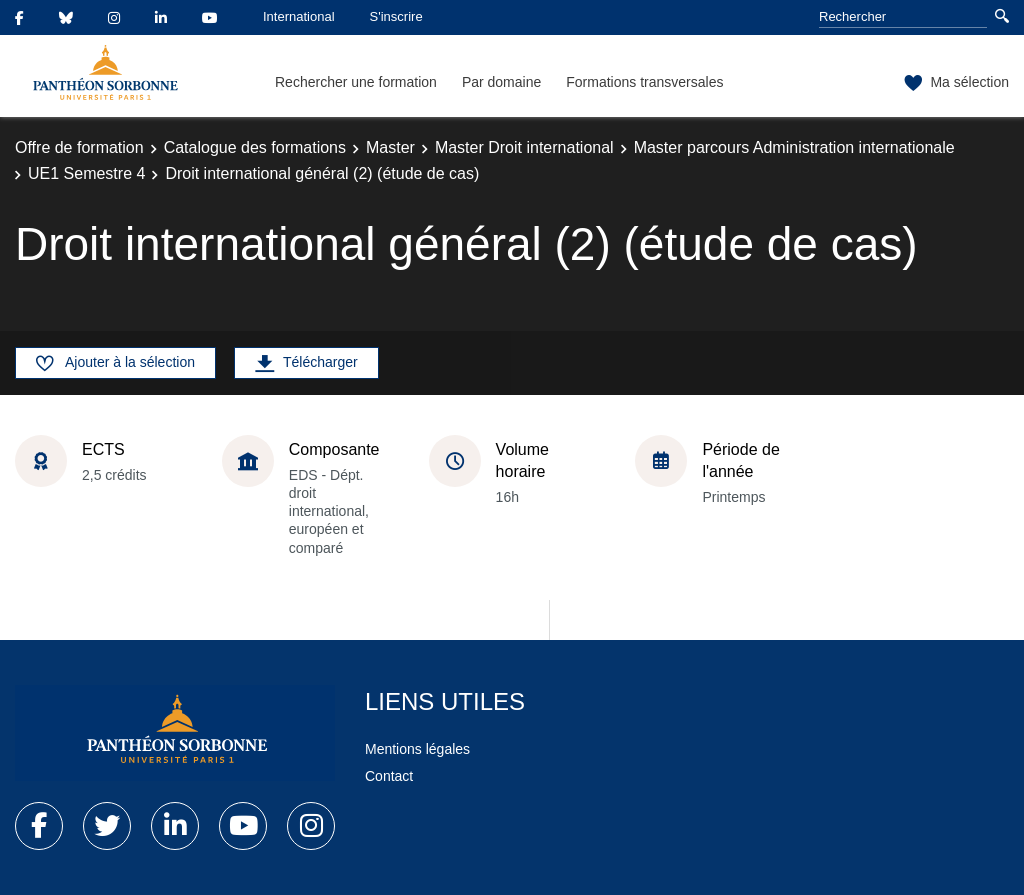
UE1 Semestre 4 (86, 173)
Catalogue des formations (255, 147)
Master (390, 147)
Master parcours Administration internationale (794, 147)
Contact (389, 776)
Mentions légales (417, 749)
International (299, 16)
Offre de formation (79, 147)
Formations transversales (644, 82)
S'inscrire (396, 16)
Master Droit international (524, 147)
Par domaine (501, 82)
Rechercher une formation (356, 82)
